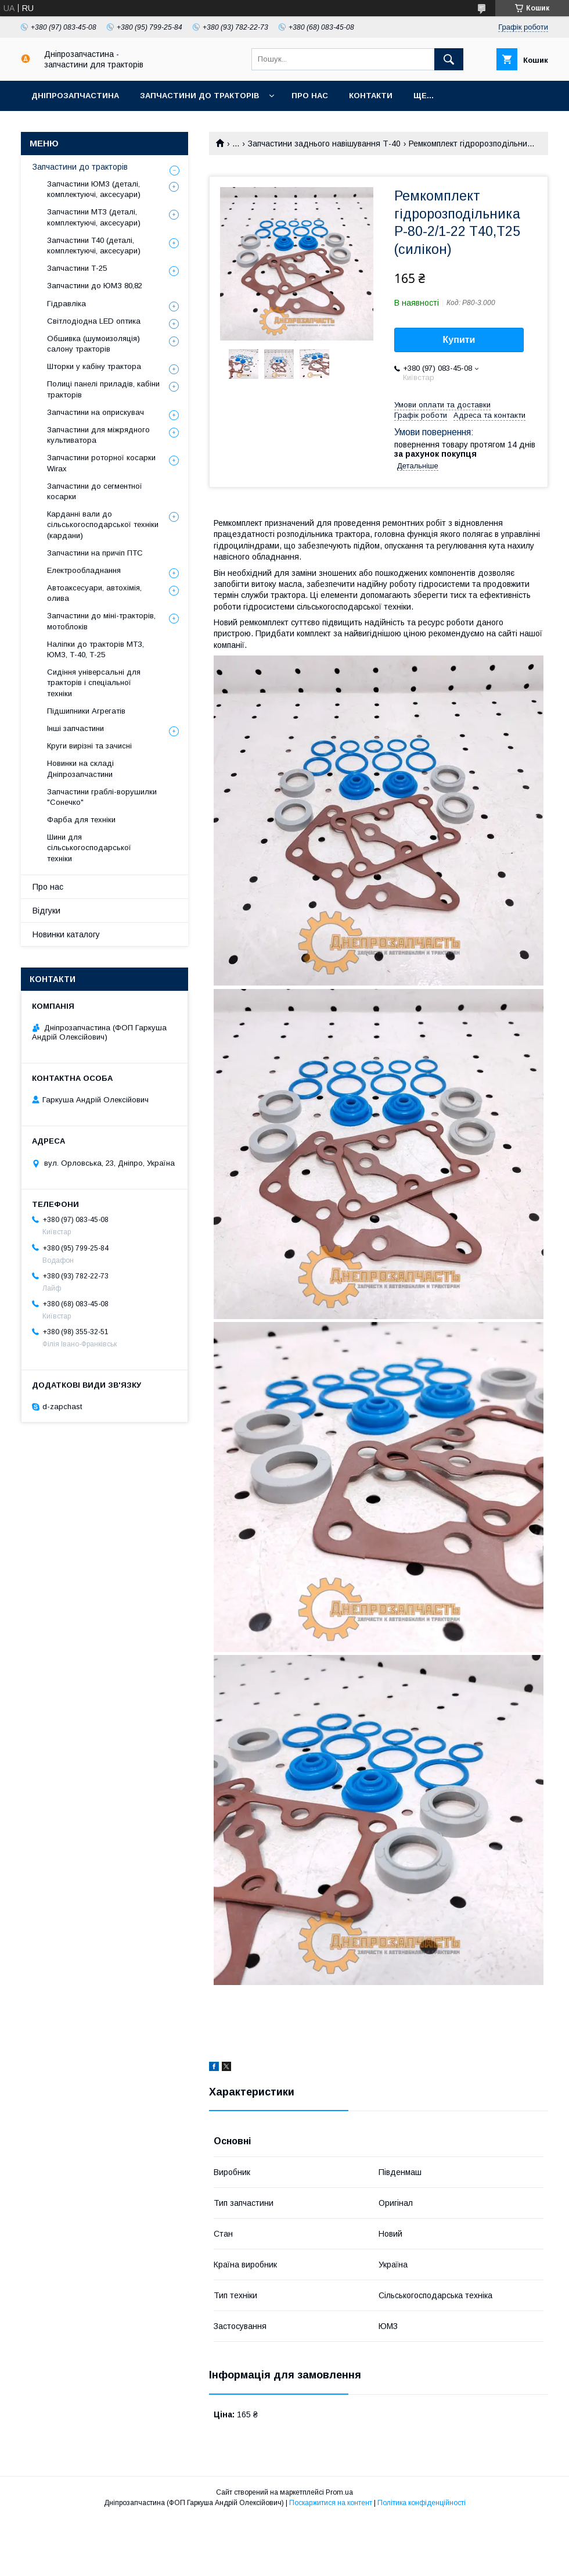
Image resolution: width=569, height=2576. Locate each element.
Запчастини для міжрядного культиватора (98, 435)
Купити (459, 340)
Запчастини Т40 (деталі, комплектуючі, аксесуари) (94, 245)
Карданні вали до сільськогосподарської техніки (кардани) (103, 524)
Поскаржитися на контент (330, 2503)
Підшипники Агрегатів (86, 711)
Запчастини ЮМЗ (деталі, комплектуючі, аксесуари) (94, 189)
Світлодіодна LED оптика (94, 321)
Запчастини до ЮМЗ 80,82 (94, 285)
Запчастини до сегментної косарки (94, 491)
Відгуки (46, 910)
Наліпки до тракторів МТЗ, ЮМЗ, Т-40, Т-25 (95, 649)
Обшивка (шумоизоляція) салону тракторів (93, 343)
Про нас (309, 95)
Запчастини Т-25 (77, 268)
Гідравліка (66, 303)
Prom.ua (339, 2492)
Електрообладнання (84, 570)
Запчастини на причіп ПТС (95, 553)
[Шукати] (448, 59)
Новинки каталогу (66, 934)
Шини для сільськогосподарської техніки (89, 847)
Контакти (370, 95)
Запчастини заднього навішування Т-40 (324, 143)
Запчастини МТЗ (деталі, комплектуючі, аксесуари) (94, 217)
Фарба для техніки (81, 819)
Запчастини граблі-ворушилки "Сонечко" (102, 797)
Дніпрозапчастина (75, 95)
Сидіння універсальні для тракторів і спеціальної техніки (94, 682)
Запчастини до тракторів (199, 95)
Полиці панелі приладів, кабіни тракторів (103, 389)
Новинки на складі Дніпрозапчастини (80, 768)
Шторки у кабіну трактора (94, 366)
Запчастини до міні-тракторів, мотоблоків (101, 620)
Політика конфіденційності (421, 2503)
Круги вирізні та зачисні (89, 745)
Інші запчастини (75, 728)
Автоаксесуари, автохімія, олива (94, 593)
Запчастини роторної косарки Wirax (101, 462)
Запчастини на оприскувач (95, 412)
